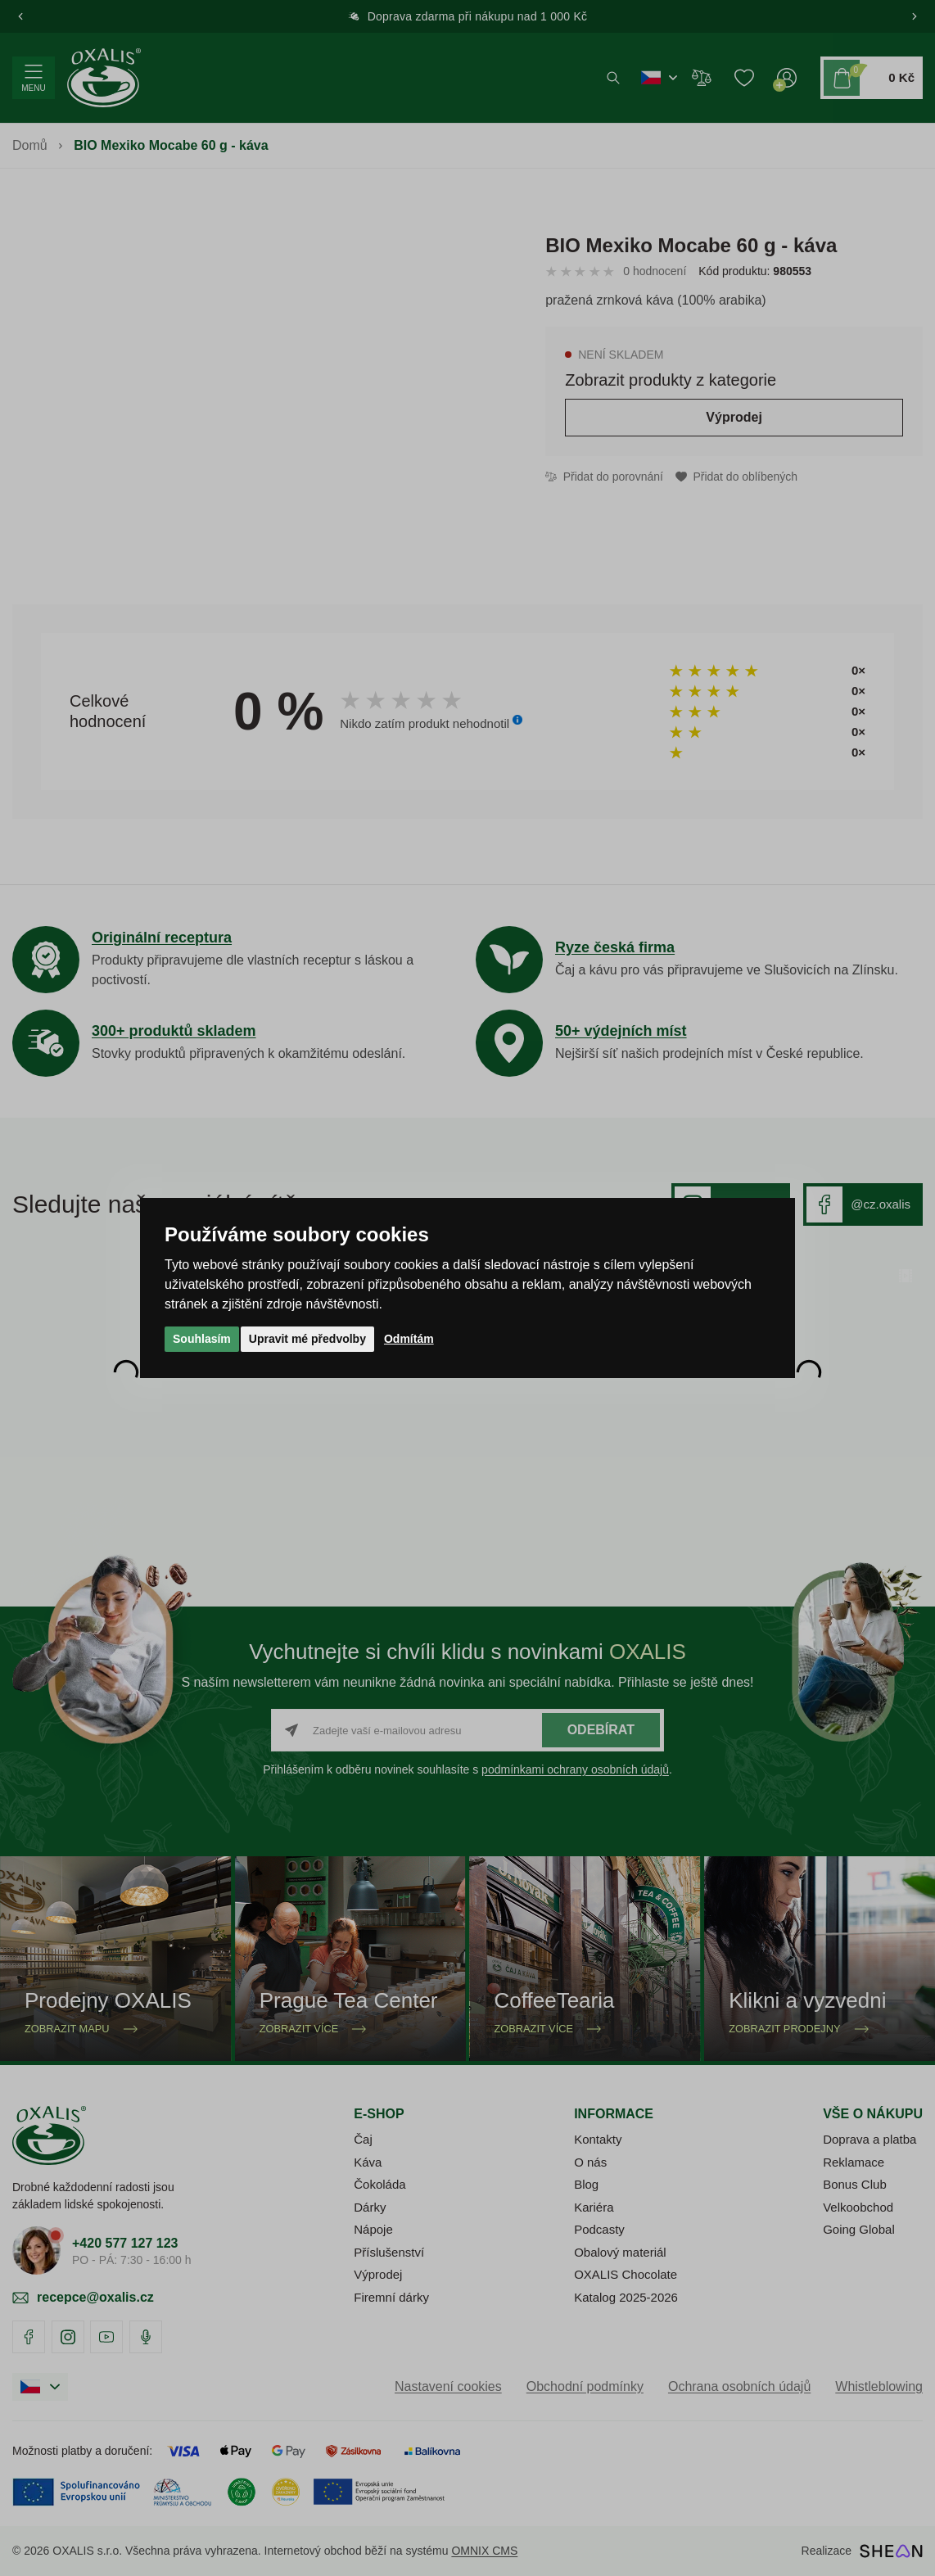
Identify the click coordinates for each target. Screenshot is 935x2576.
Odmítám (409, 1338)
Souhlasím (202, 1338)
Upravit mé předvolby (307, 1338)
